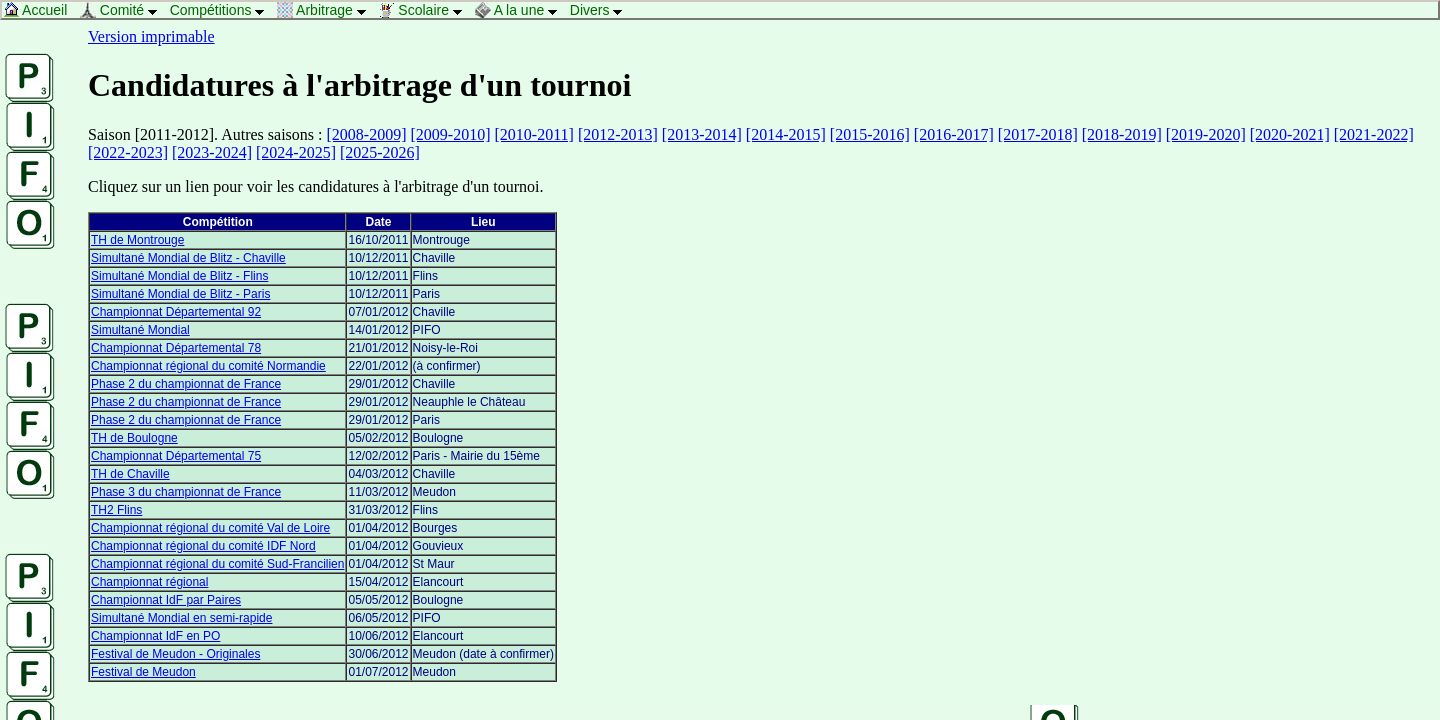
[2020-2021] (1290, 134)
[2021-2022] (1374, 134)
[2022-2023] (128, 152)
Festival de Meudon (143, 672)
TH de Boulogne (134, 438)
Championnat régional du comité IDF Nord (203, 546)
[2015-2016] (870, 134)
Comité (124, 10)
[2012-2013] (618, 134)
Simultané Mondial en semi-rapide (181, 618)
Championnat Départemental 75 (176, 456)
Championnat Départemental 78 (176, 348)
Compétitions (222, 10)
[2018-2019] (1122, 134)
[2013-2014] (702, 134)
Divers (601, 10)
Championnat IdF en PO (155, 636)
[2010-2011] (533, 134)
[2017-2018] (1038, 134)
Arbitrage (327, 10)
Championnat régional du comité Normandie (208, 366)
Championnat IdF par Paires (166, 600)
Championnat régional (149, 582)
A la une (521, 10)
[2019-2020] (1206, 134)
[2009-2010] (451, 134)
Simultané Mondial (140, 330)
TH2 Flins (116, 510)
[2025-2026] (380, 152)
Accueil (40, 10)
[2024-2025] (296, 152)
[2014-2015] (786, 134)
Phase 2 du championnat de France (186, 384)
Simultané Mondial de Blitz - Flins (179, 276)
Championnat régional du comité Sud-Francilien (217, 564)
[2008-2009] (367, 134)
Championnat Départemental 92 (176, 312)
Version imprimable (151, 36)
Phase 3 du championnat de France (186, 492)
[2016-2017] (954, 134)
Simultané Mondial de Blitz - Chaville (188, 258)
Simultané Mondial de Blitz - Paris (180, 294)
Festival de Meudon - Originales (175, 654)
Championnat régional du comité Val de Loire (210, 528)
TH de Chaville (130, 474)
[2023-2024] (212, 152)
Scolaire (425, 10)
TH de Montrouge (137, 240)
